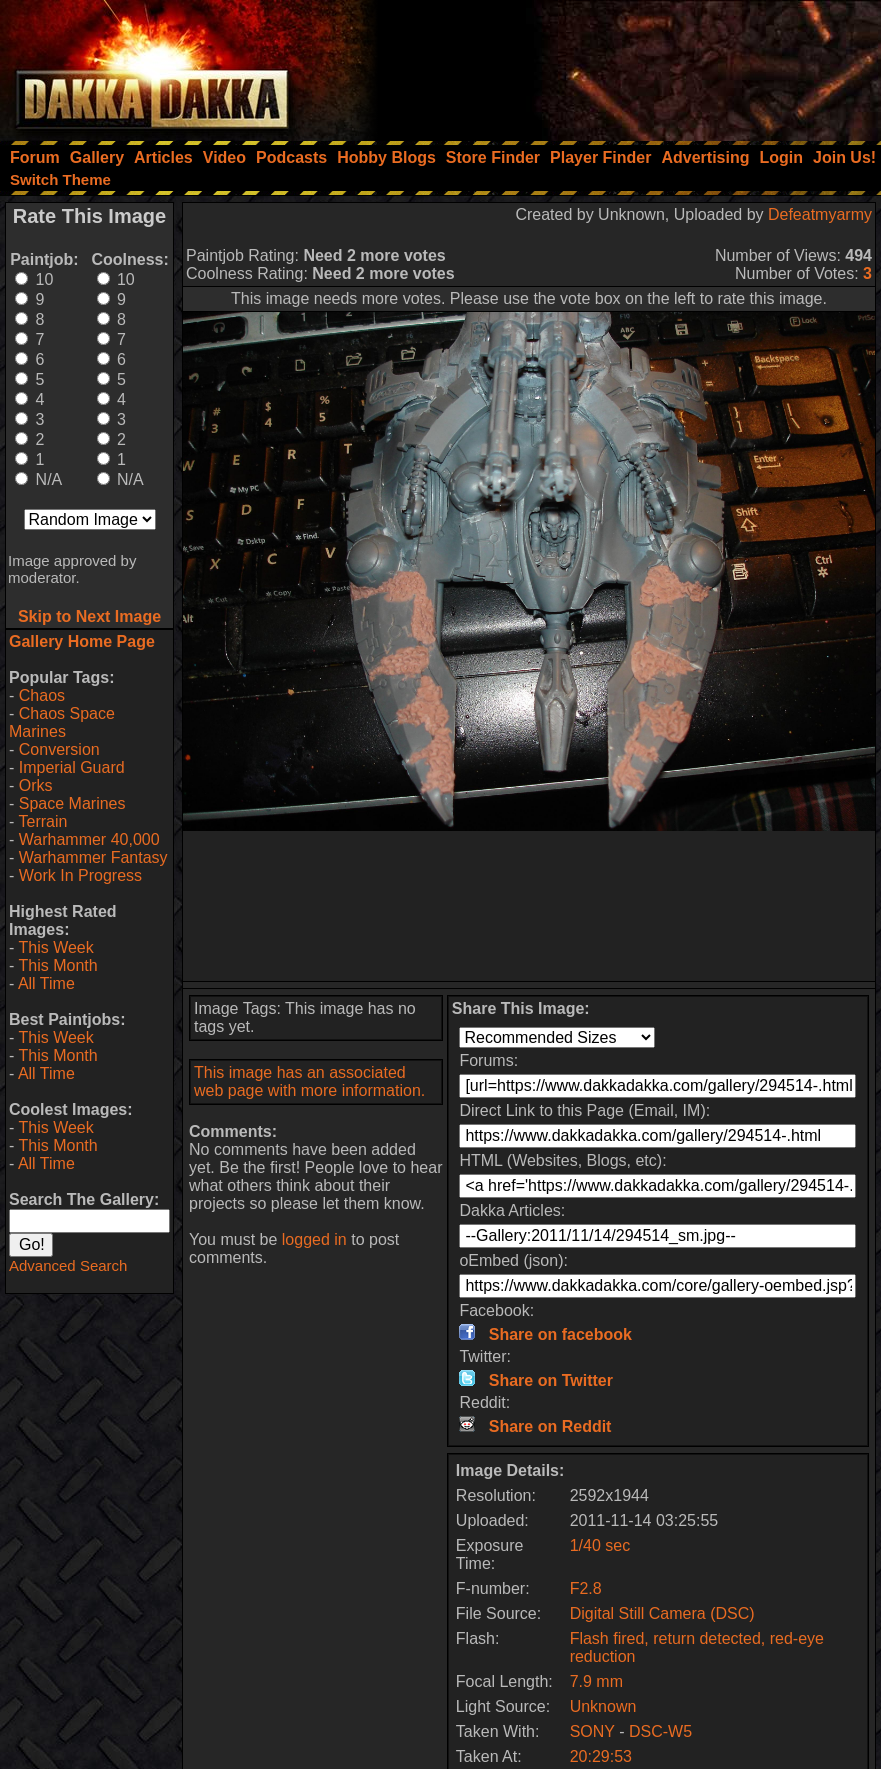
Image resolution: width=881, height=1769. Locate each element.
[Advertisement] (612, 65)
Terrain (42, 821)
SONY (592, 1731)
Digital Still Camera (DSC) (662, 1613)
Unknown (603, 1706)
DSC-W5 (660, 1731)
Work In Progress (80, 875)
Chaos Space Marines (62, 722)
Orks (36, 785)
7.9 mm (596, 1681)
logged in (314, 1239)
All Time (46, 983)
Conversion (59, 749)
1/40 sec (600, 1545)
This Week (55, 947)
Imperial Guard (72, 767)
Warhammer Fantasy (93, 857)
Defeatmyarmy (820, 214)
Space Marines (72, 803)
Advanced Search (68, 1265)
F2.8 (586, 1588)
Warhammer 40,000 (89, 839)
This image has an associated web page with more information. (309, 1081)
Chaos (42, 695)
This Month (57, 965)
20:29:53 (601, 1756)
